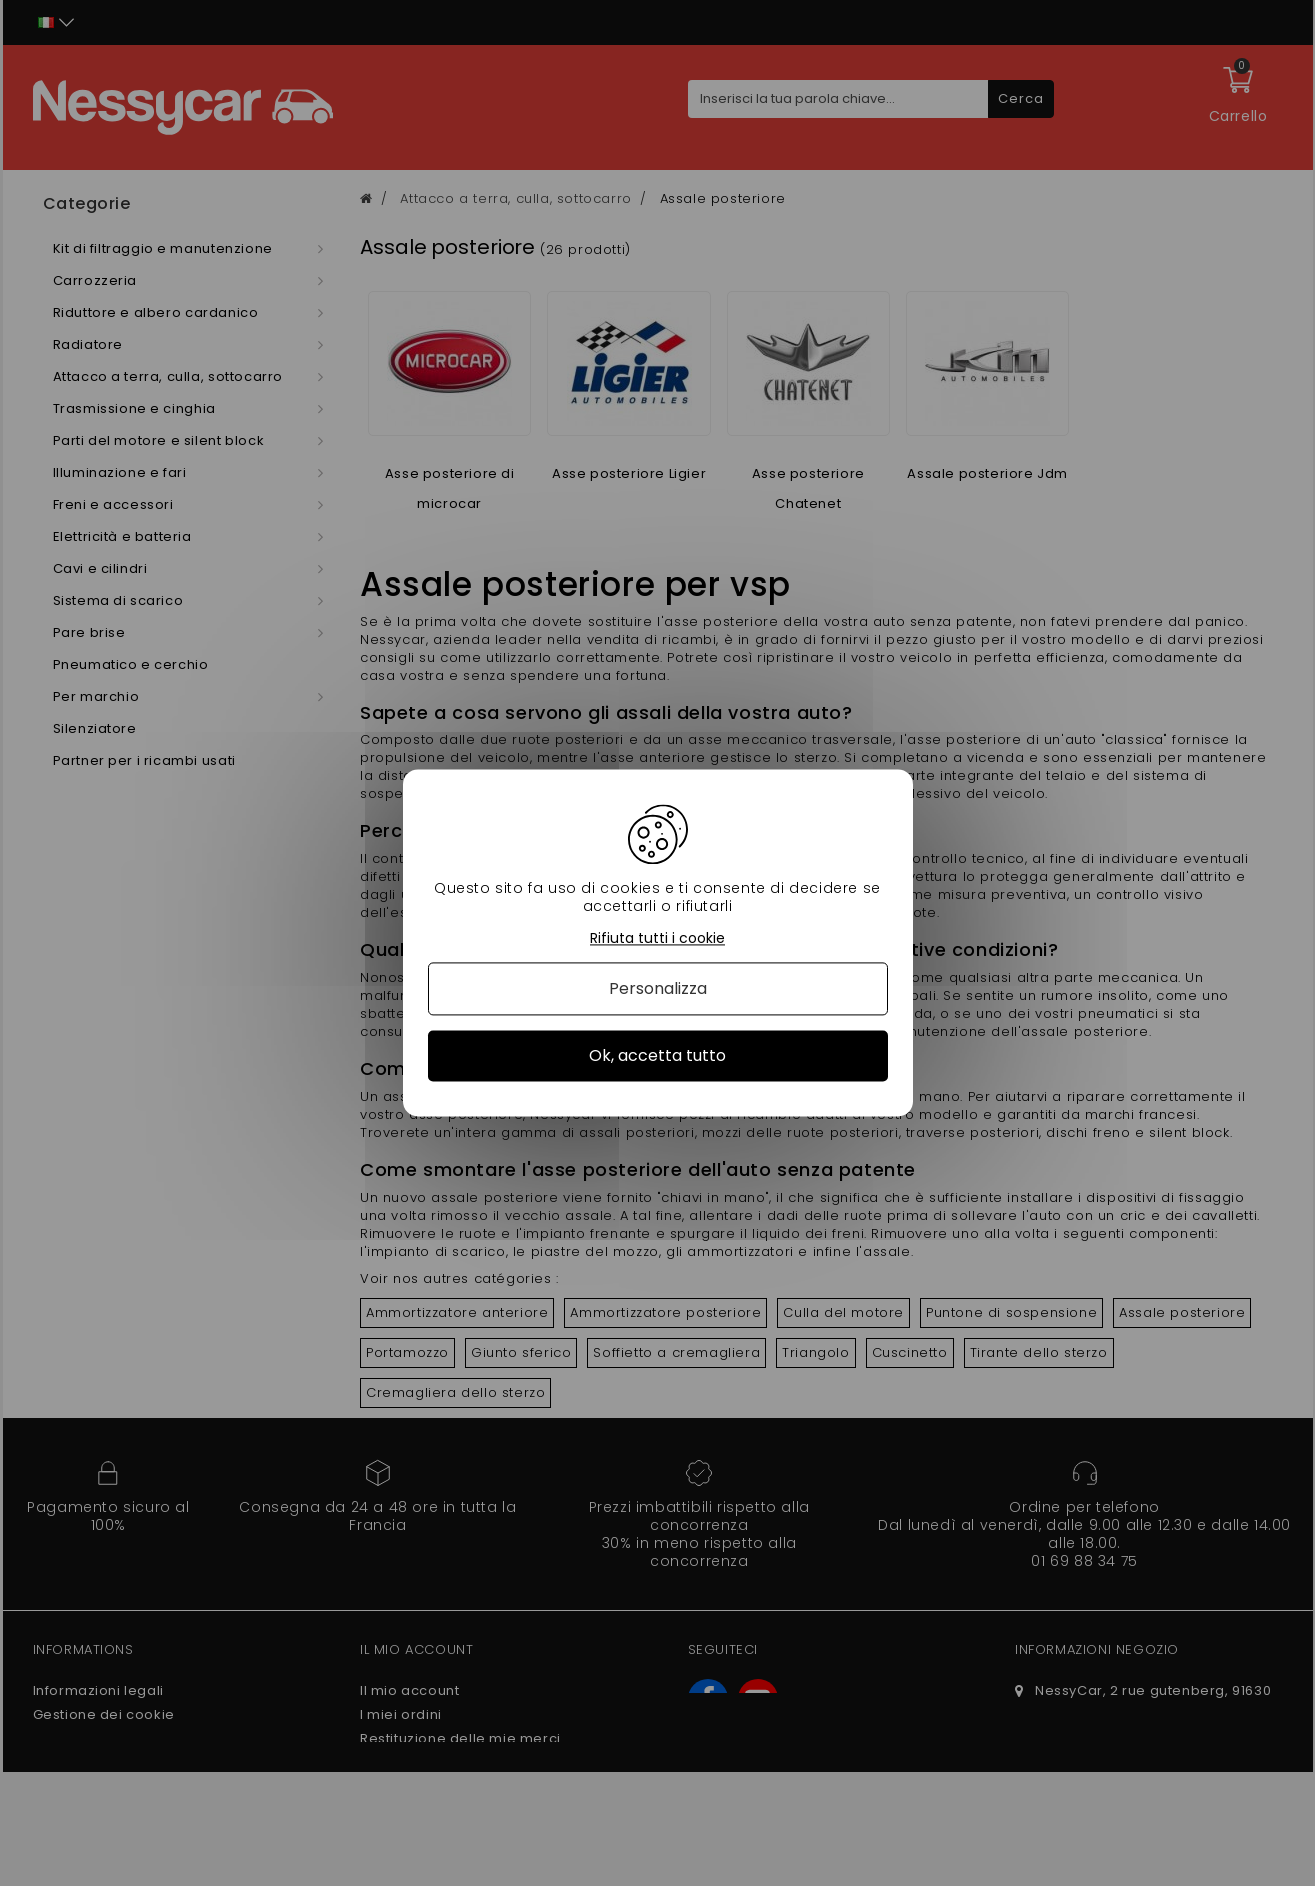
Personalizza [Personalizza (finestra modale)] (658, 988)
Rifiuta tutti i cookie (657, 938)
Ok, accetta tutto (657, 1055)
